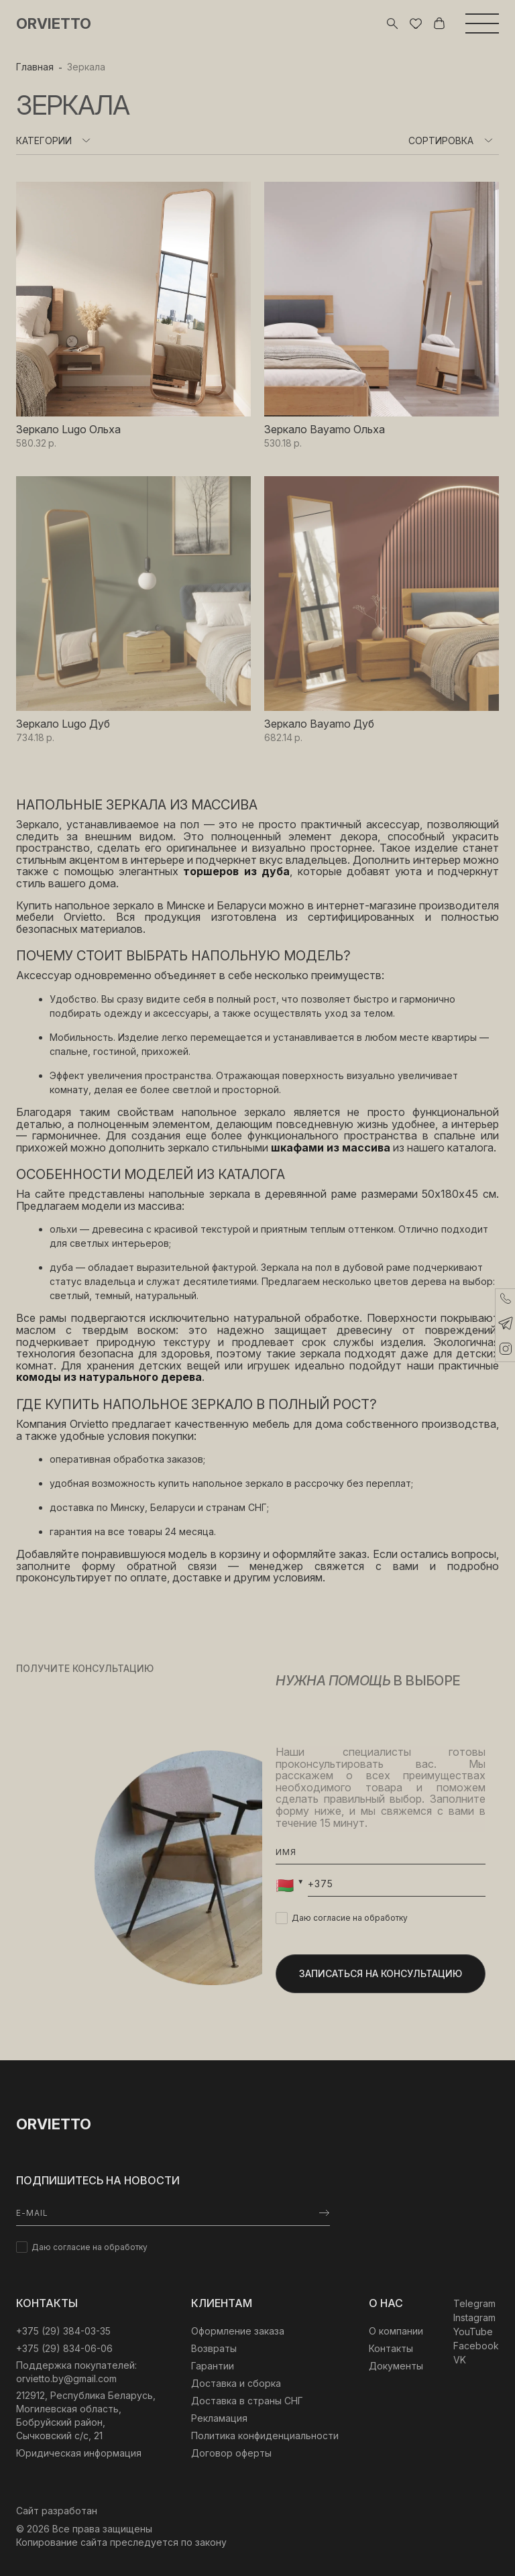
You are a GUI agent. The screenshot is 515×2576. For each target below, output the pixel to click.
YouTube (473, 2331)
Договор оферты (231, 2453)
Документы (396, 2365)
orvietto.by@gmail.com (66, 2378)
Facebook (476, 2345)
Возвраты (214, 2348)
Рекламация (219, 2418)
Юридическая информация (78, 2453)
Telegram (474, 2303)
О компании (396, 2331)
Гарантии (212, 2365)
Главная (35, 66)
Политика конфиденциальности (265, 2435)
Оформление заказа (237, 2331)
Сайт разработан (56, 2510)
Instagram (474, 2317)
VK (459, 2359)
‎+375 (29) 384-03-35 (63, 2331)
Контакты (391, 2348)
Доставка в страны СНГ (247, 2400)
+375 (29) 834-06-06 (64, 2348)
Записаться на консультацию (380, 1973)
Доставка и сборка (236, 2383)
